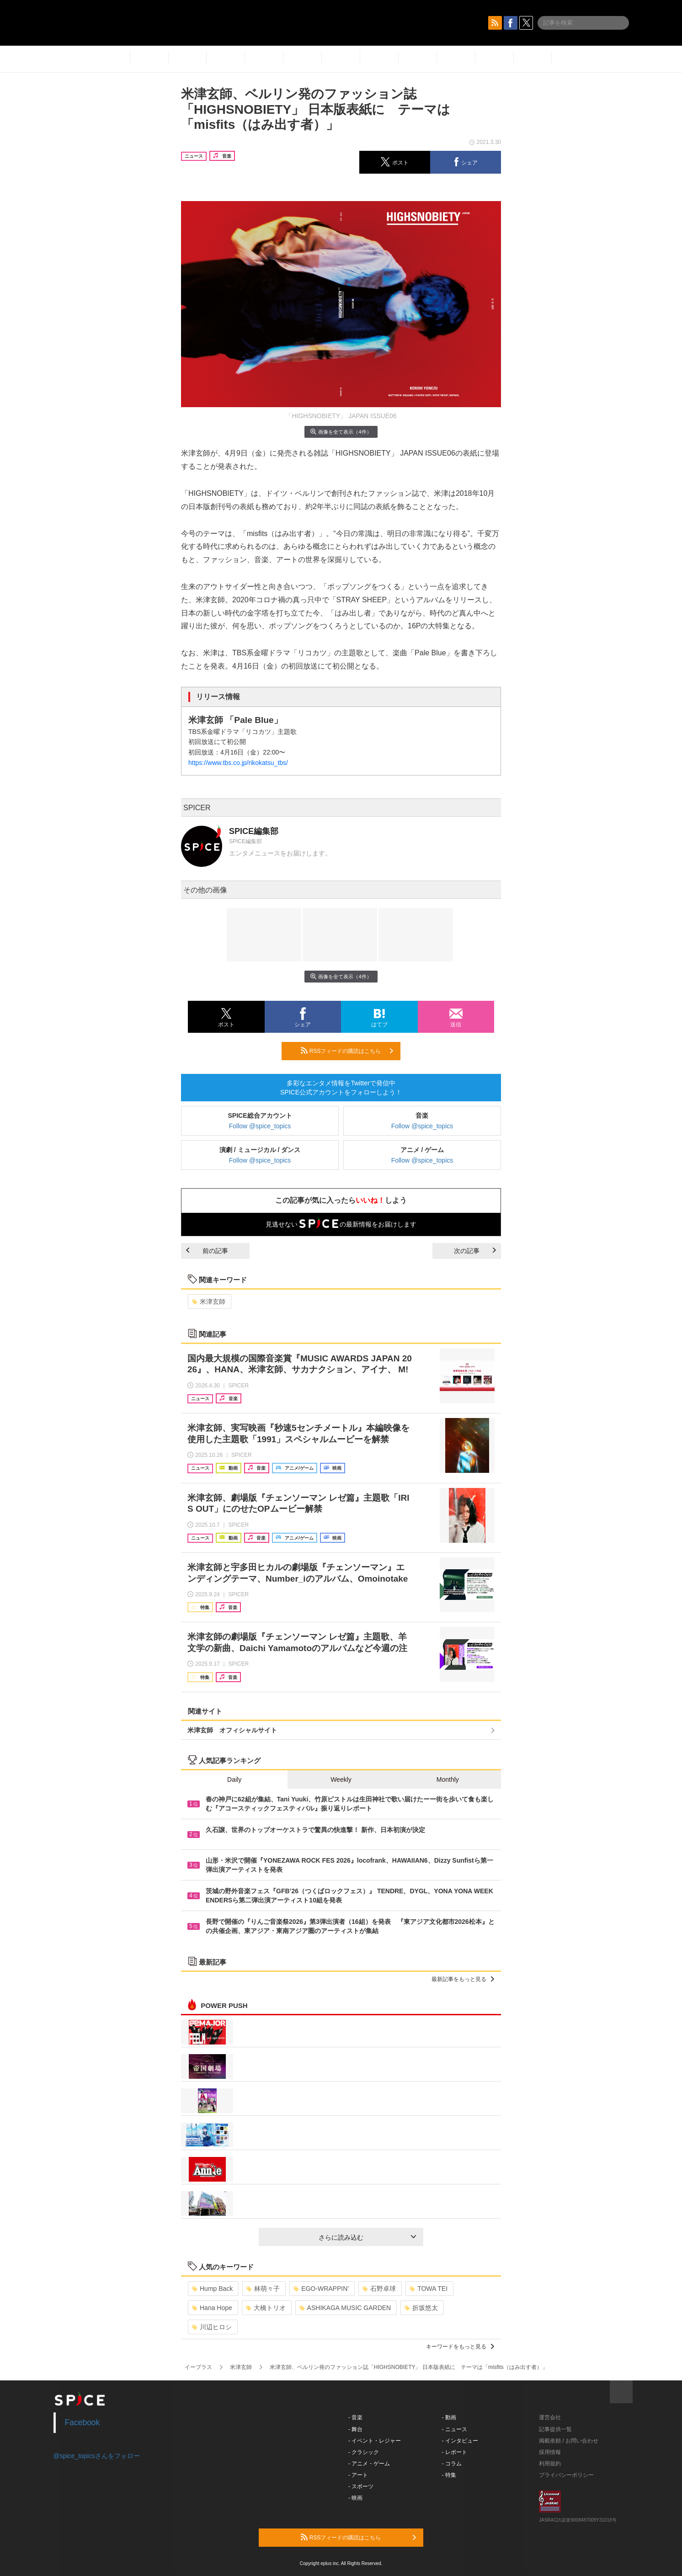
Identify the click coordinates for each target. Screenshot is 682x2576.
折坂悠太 (421, 2307)
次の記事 (475, 1250)
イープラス (198, 2367)
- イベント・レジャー (374, 2441)
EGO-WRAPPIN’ (321, 2288)
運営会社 (550, 2417)
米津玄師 (208, 1301)
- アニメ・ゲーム (369, 2463)
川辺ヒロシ (212, 2327)
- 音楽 (355, 2417)
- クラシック (363, 2452)
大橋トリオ (266, 2307)
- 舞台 (355, 2429)
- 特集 (449, 2475)
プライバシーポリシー (566, 2475)
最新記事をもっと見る (463, 1979)
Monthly (448, 1779)
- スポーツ (360, 2486)
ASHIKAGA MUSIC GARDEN (345, 2307)
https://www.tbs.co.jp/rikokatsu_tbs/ (238, 762)
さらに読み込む (367, 2237)
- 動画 (449, 2417)
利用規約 (550, 2463)
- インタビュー (460, 2441)
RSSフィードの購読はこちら (347, 1050)
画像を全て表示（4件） (340, 432)
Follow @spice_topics (260, 1126)
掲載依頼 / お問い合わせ (568, 2441)
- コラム (452, 2463)
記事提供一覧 (555, 2429)
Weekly (341, 1779)
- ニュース (454, 2429)
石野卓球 (379, 2288)
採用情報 (550, 2452)
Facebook (82, 2422)
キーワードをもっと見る (460, 2346)
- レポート (454, 2452)
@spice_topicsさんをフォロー (96, 2455)
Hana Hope (212, 2307)
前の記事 (207, 1250)
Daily (234, 1779)
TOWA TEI (429, 2288)
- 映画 (355, 2498)
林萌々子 (263, 2288)
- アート (358, 2475)
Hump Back (212, 2288)
